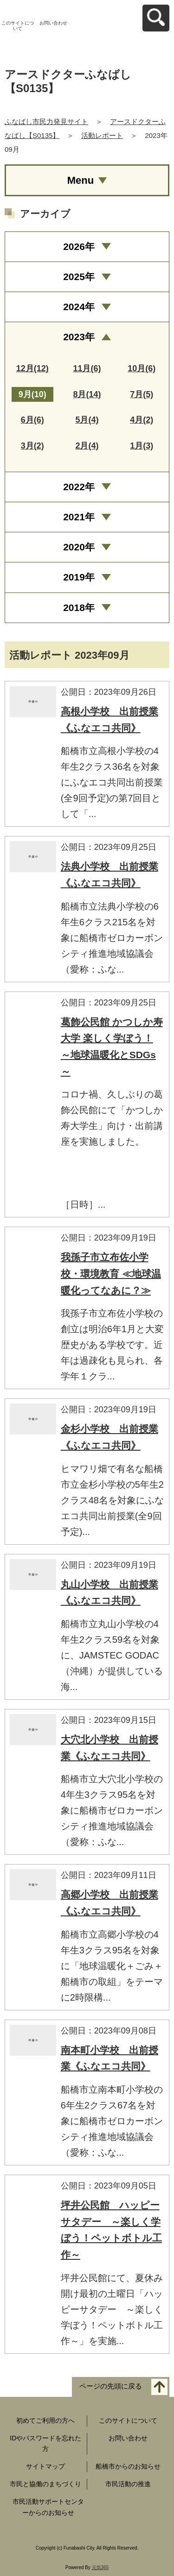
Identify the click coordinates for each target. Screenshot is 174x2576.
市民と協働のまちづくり (45, 2484)
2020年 (79, 547)
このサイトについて (17, 25)
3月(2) (32, 445)
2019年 (79, 577)
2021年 (79, 516)
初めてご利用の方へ (45, 2420)
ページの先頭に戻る (110, 2386)
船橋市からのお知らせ (128, 2466)
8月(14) (87, 394)
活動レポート (102, 135)
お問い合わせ (53, 22)
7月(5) (141, 394)
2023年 (79, 336)
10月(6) (141, 368)
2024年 (79, 306)
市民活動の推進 (128, 2484)
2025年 (79, 276)
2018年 (79, 607)
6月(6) (32, 419)
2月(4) (86, 445)
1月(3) (141, 445)
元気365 (100, 2567)
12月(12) (32, 368)
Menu (80, 180)
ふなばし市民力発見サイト (46, 121)
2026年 (79, 246)
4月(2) (141, 419)
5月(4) (86, 419)
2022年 (79, 486)
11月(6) (87, 368)
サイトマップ (45, 2466)
